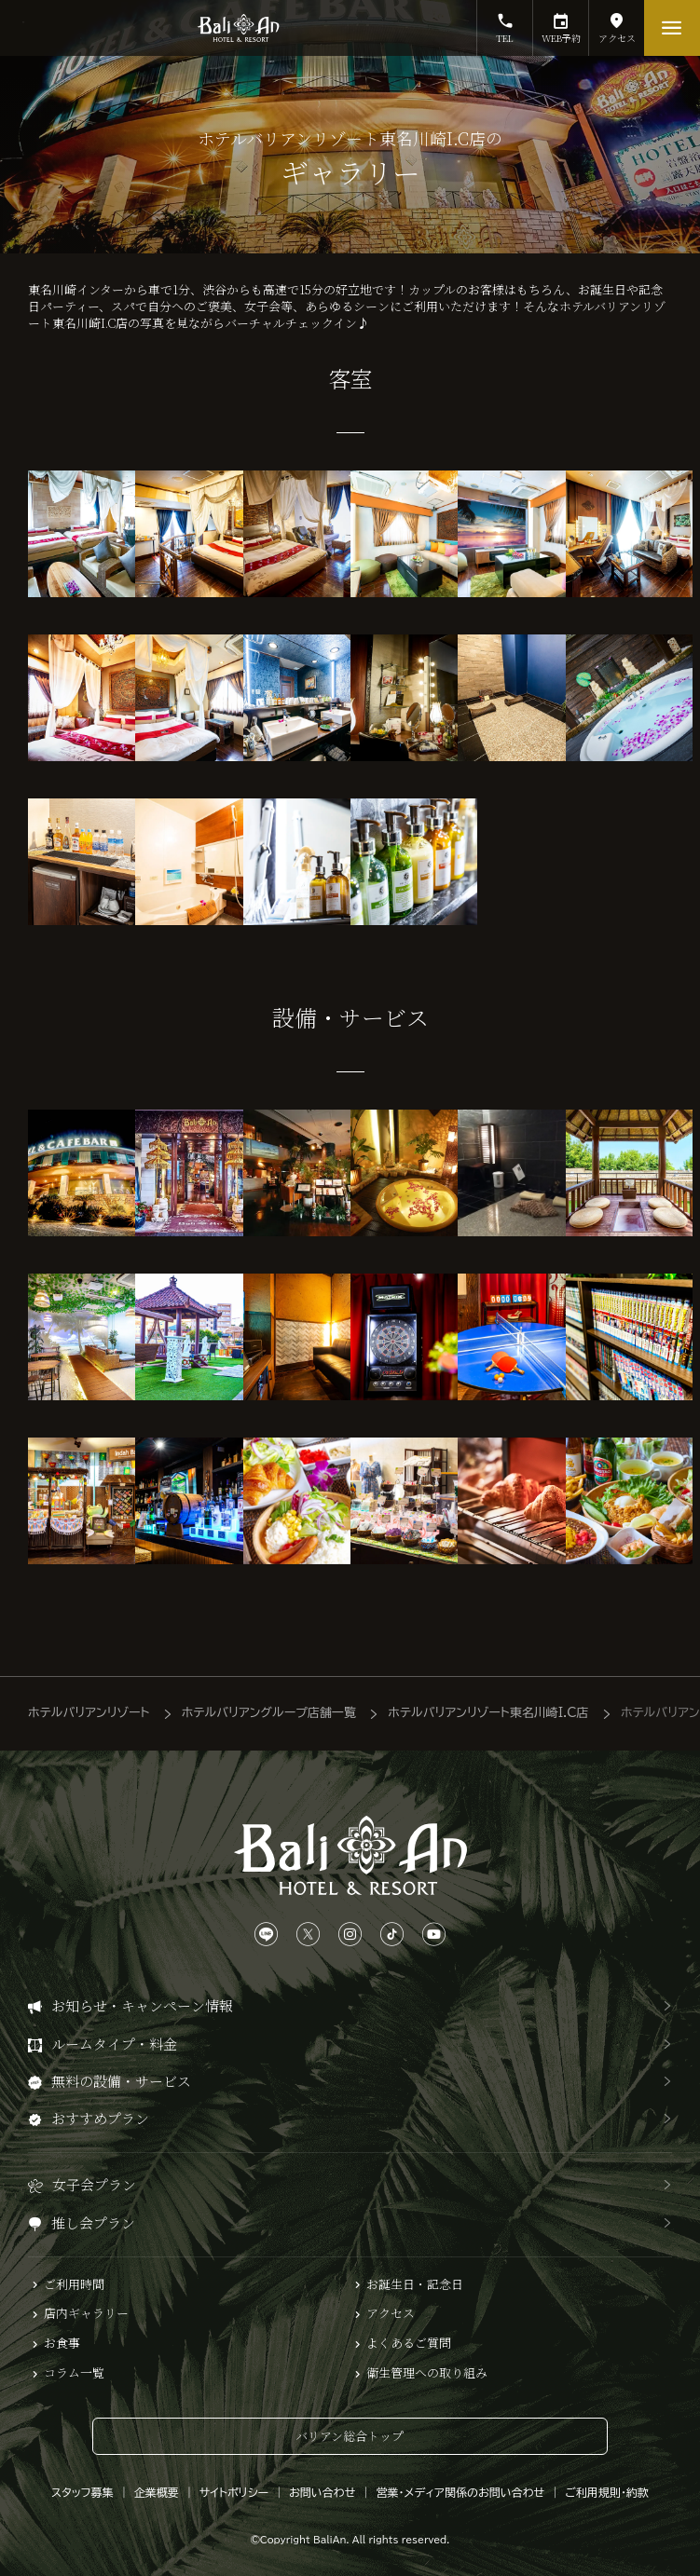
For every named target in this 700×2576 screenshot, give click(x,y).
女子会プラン (94, 2184)
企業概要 (156, 2492)
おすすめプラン (100, 2118)
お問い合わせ (322, 2492)
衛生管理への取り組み (426, 2373)
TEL (504, 22)
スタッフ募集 (82, 2492)
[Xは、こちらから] (308, 1934)
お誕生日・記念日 (414, 2284)
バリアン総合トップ (349, 2436)
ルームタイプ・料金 (114, 2043)
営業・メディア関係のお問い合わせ (460, 2492)
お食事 (62, 2343)
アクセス (616, 22)
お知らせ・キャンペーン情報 (142, 2005)
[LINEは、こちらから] (266, 1934)
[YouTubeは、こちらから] (434, 1934)
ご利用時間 (74, 2284)
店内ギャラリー (86, 2313)
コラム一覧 (74, 2373)
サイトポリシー (233, 2492)
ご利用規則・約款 (607, 2492)
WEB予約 (560, 22)
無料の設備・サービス (121, 2081)
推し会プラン (93, 2222)
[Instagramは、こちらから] (350, 1934)
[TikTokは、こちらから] (392, 1934)
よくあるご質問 (408, 2343)
